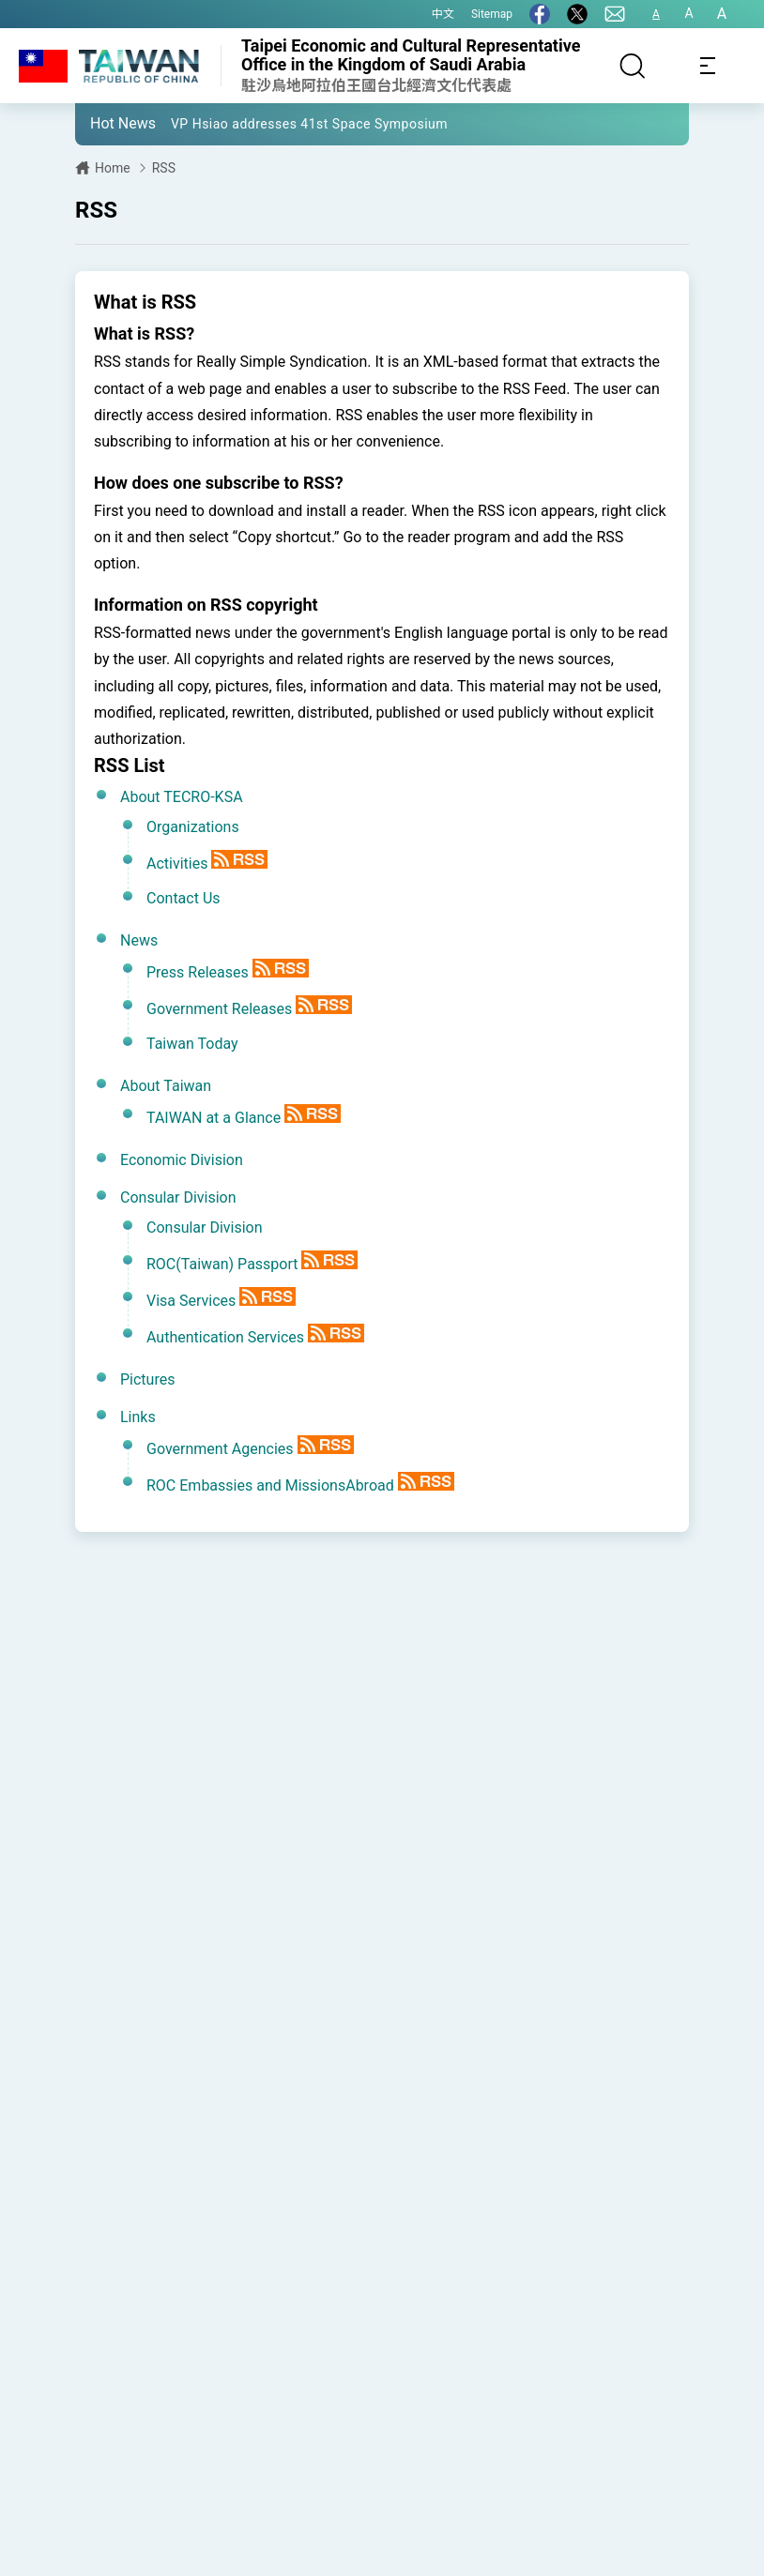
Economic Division (181, 1160)
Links (138, 1417)
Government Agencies (220, 1449)
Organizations (192, 827)
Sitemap (491, 14)
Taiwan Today (192, 1044)
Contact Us (183, 898)
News (139, 940)
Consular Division (178, 1197)
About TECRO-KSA (181, 797)
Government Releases (219, 1009)
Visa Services (191, 1301)
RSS (164, 167)
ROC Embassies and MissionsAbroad (270, 1485)
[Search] (632, 65)
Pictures (147, 1379)
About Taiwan (165, 1086)
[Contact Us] (614, 14)
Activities (176, 863)
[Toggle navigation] (707, 65)
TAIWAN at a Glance (213, 1118)
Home (112, 167)
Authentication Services (225, 1337)
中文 (443, 14)
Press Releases (197, 972)
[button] (103, 123)
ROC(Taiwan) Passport (222, 1264)
